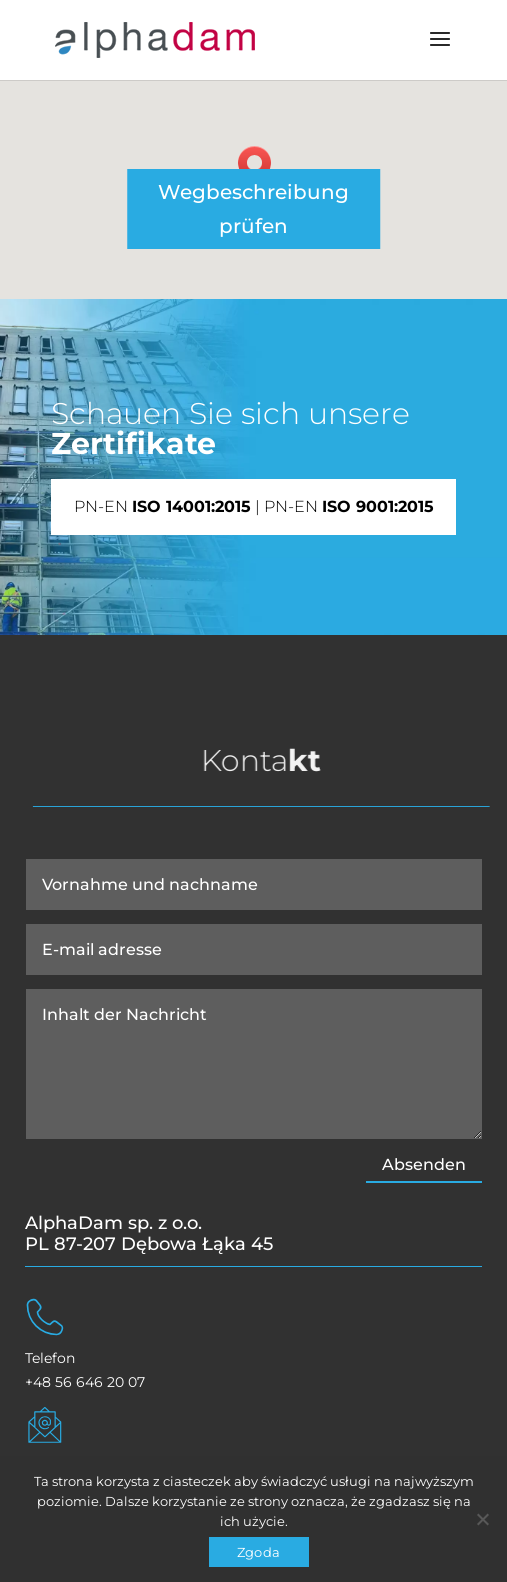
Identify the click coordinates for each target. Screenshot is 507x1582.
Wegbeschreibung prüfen (253, 209)
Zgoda (258, 1552)
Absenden (424, 1164)
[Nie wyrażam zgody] (482, 1519)
